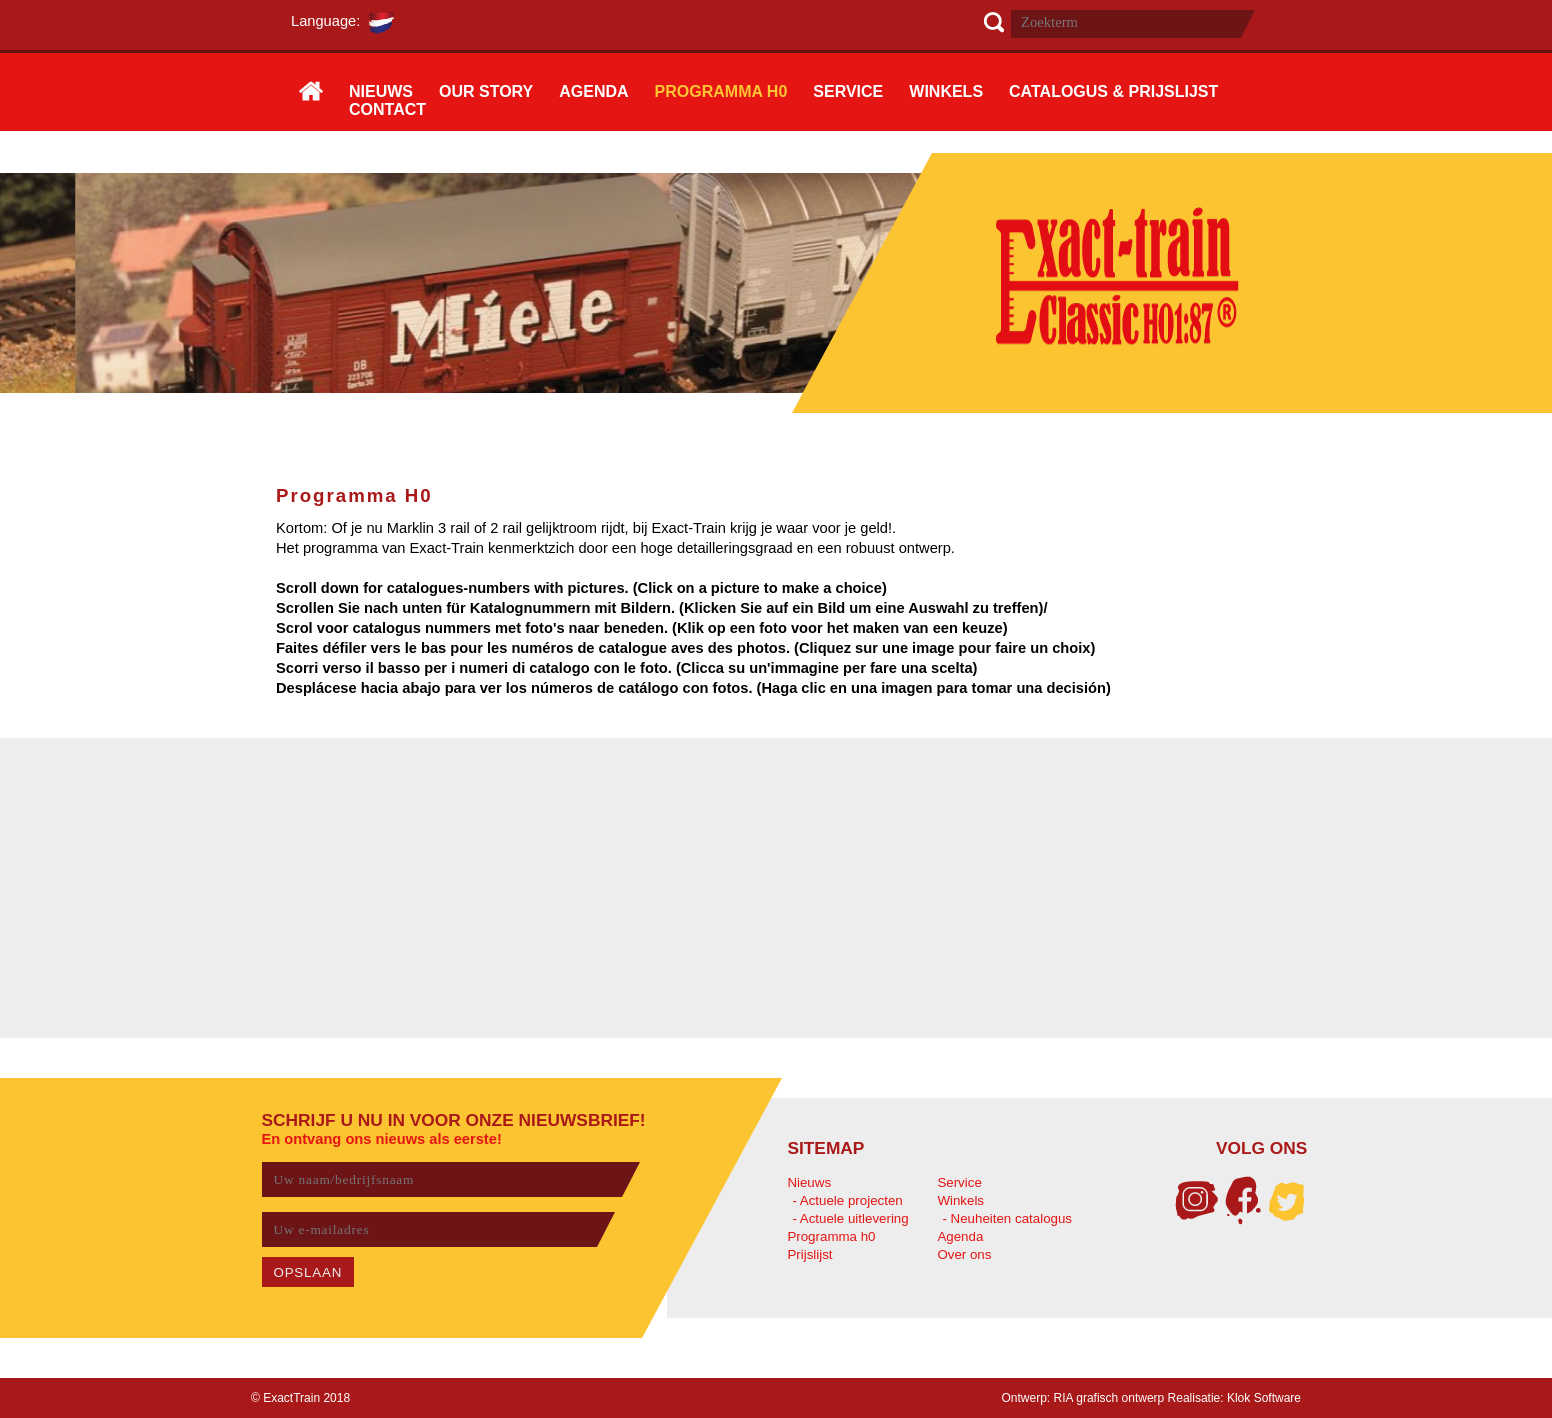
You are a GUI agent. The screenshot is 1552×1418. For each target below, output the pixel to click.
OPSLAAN (308, 1272)
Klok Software (1264, 1398)
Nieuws (809, 1182)
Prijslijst (809, 1254)
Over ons (964, 1254)
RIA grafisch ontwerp (1109, 1398)
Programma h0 (831, 1236)
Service (959, 1182)
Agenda (960, 1236)
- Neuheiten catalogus (1007, 1218)
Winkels (960, 1200)
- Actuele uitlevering (850, 1218)
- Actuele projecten (847, 1200)
